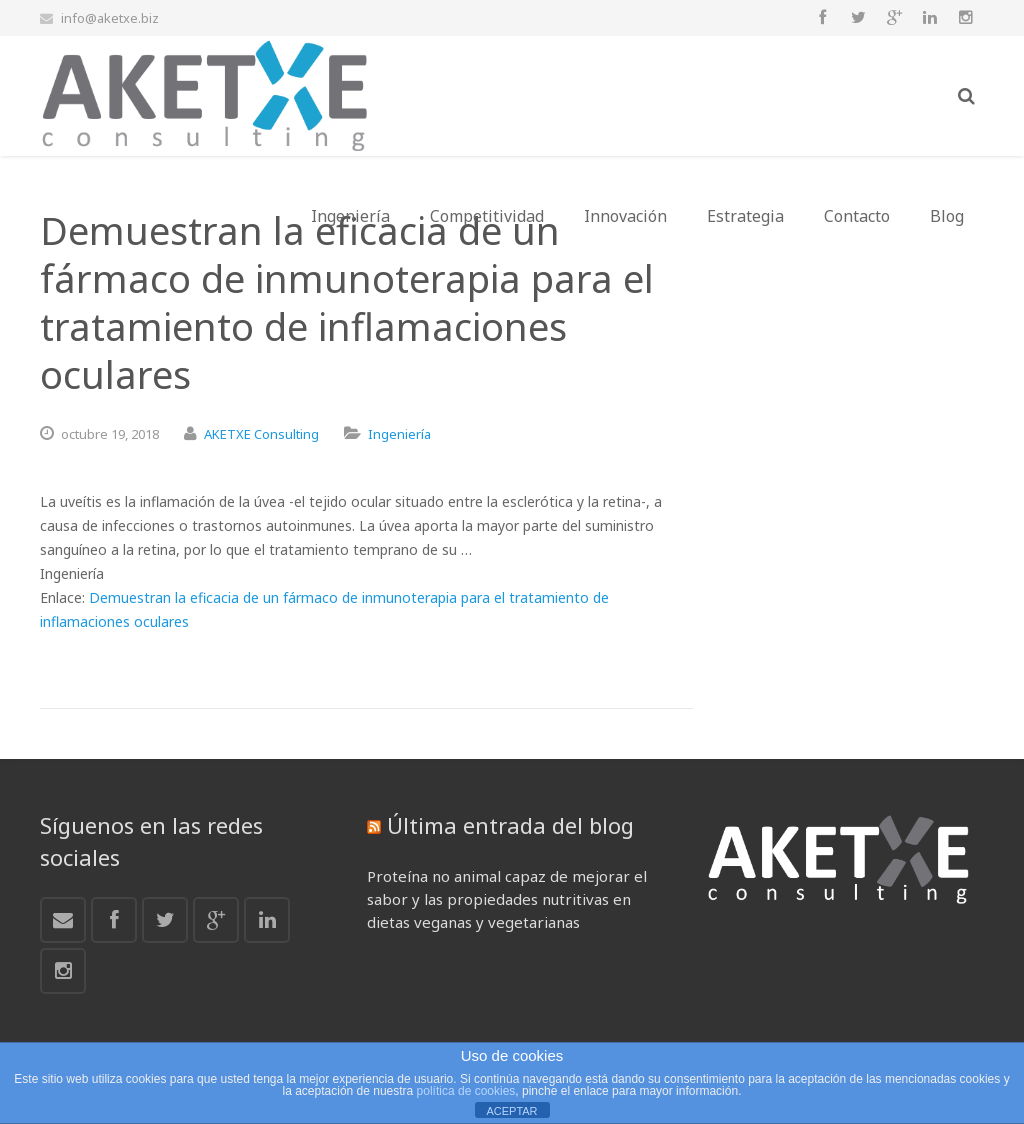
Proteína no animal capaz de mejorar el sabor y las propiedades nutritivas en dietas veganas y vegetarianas (507, 899)
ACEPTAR (511, 1111)
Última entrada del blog (510, 825)
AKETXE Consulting (261, 434)
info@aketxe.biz (110, 18)
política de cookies (466, 1091)
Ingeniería (399, 434)
